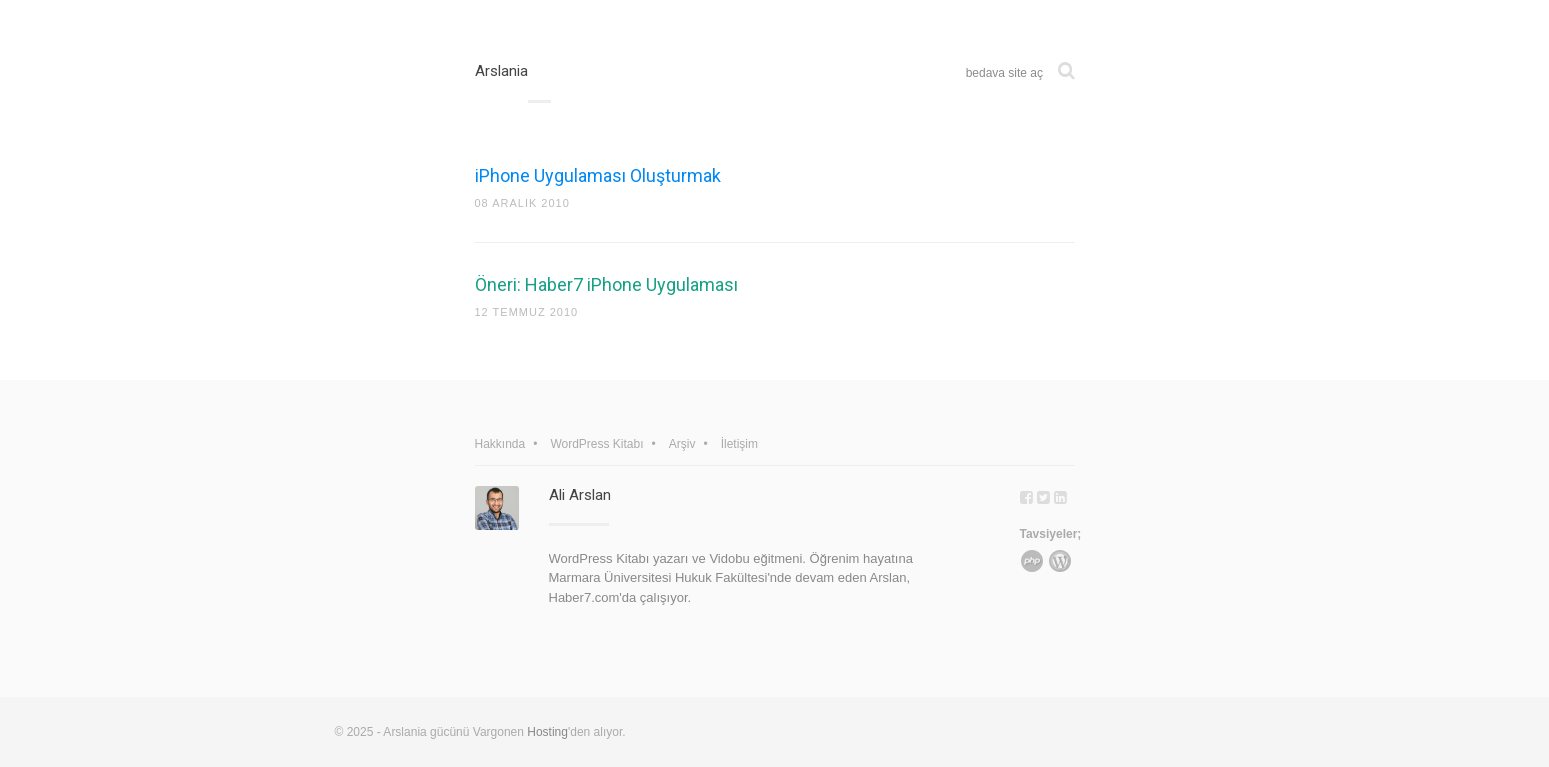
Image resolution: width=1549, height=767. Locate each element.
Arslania (501, 71)
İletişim (739, 444)
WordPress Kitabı (596, 444)
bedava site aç (1004, 73)
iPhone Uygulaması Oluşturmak (598, 175)
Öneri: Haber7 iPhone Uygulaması (606, 284)
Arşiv (682, 444)
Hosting (547, 732)
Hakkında (500, 444)
